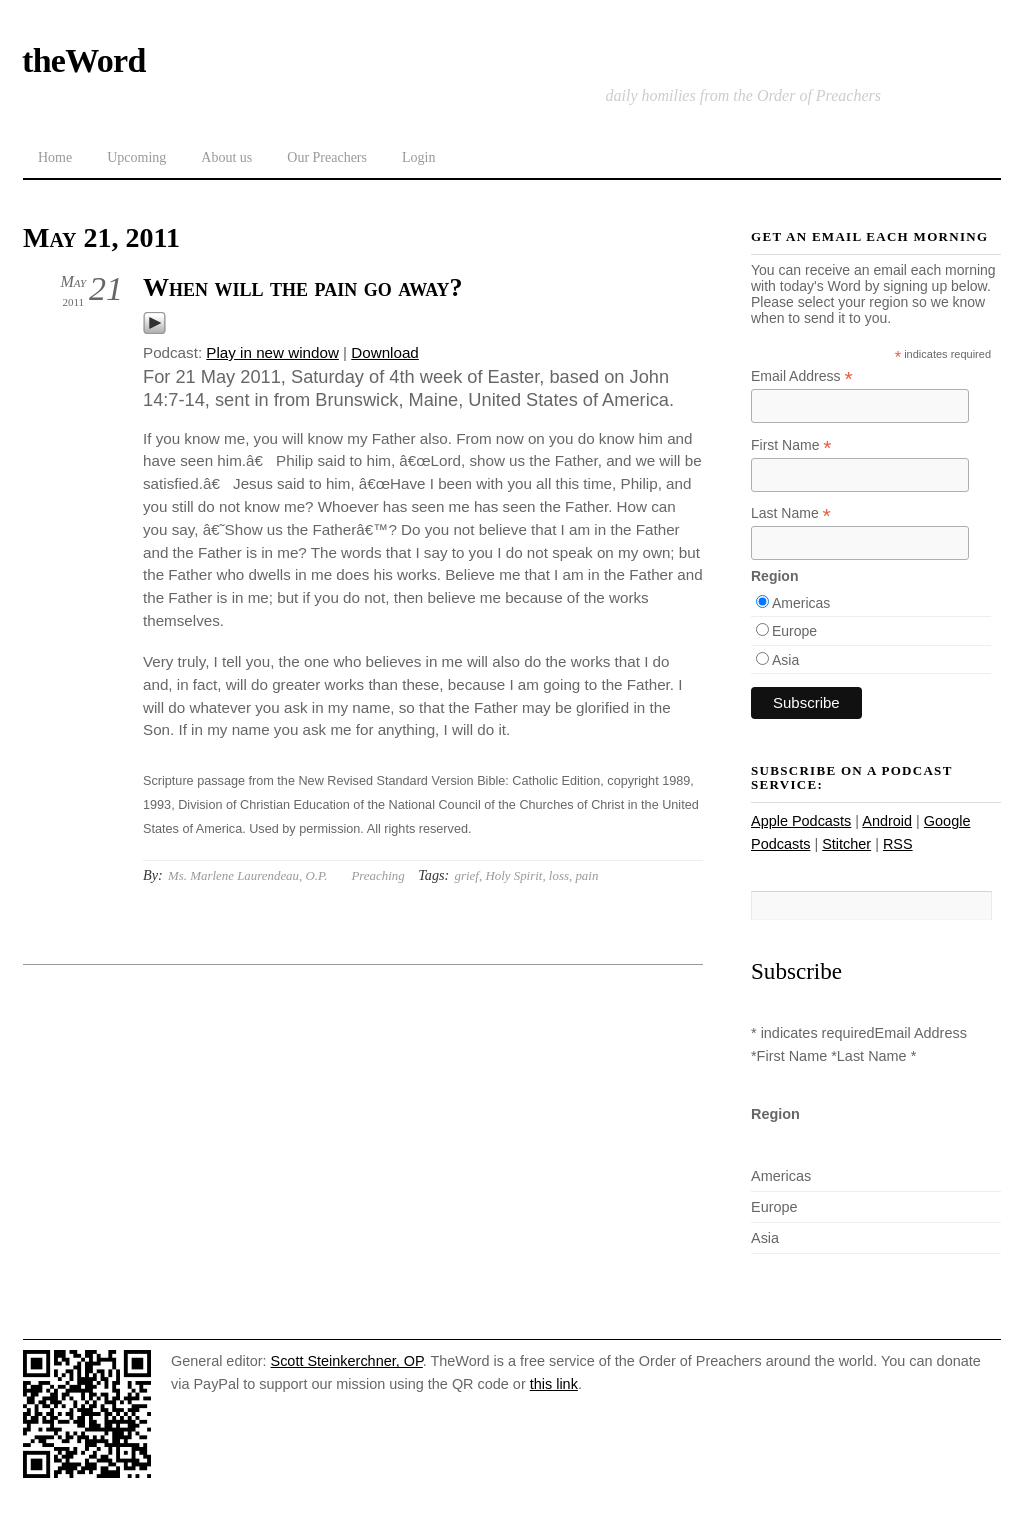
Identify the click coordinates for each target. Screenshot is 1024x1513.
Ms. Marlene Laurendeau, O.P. (248, 875)
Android (887, 821)
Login (418, 157)
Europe (794, 631)
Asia (785, 660)
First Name (791, 445)
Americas (801, 603)
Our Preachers (327, 157)
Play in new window (272, 352)
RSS (898, 844)
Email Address (802, 376)
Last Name (791, 513)
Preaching (377, 875)
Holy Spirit (513, 875)
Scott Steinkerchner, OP (347, 1361)
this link (554, 1384)
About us (226, 157)
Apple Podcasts (801, 821)
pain (586, 875)
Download (385, 352)
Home (55, 157)
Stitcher (846, 844)
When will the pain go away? (303, 287)
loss (559, 875)
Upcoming (136, 157)
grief (467, 875)
